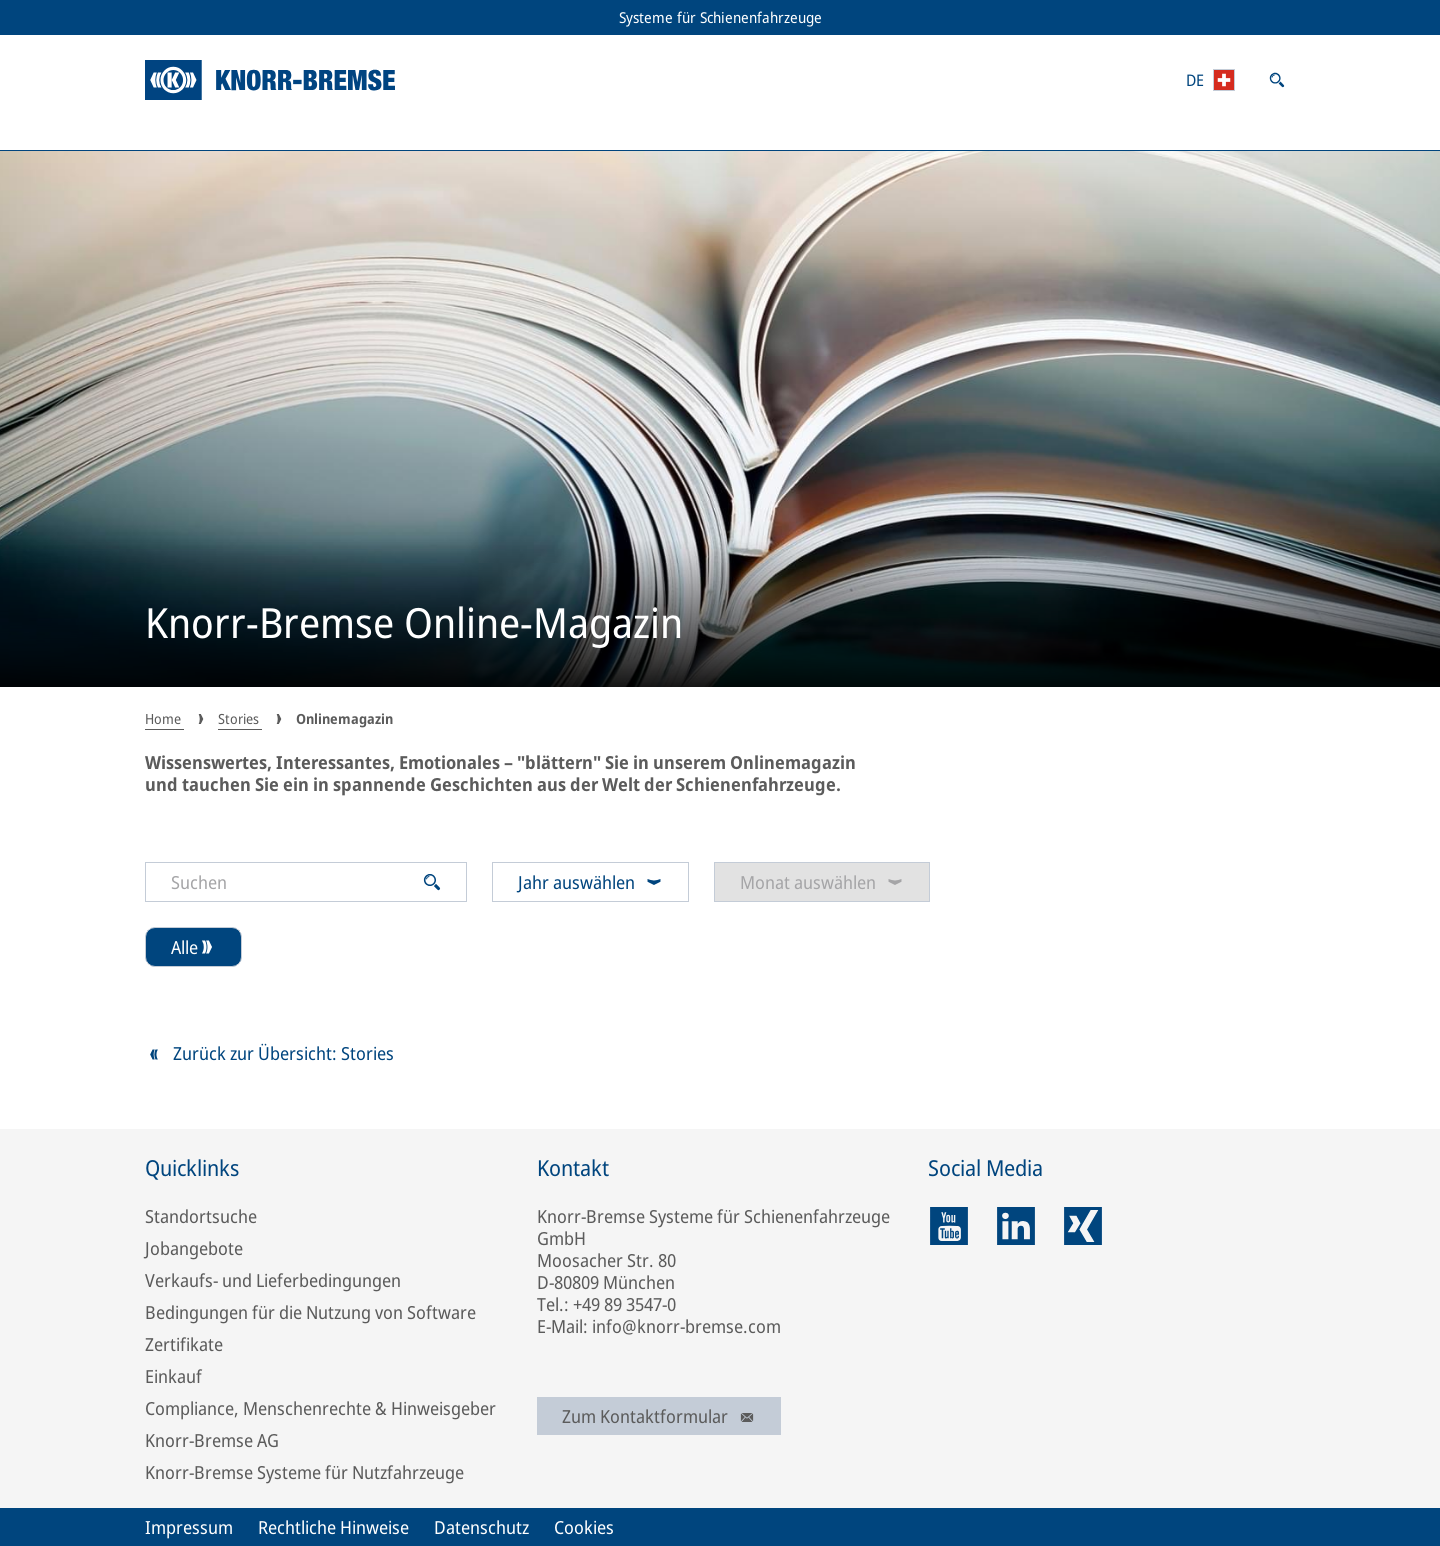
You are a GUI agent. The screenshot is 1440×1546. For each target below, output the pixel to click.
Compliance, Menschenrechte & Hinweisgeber (320, 1408)
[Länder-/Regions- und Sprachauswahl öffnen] (1210, 80)
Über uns (1250, 130)
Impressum (189, 1527)
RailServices (412, 130)
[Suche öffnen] (1277, 80)
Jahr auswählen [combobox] (590, 882)
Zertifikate (184, 1344)
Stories (630, 130)
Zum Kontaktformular (659, 1416)
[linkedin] (1016, 1226)
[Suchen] (292, 882)
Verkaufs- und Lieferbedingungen (273, 1280)
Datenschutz (481, 1527)
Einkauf (173, 1376)
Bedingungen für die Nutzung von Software (310, 1312)
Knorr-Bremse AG (212, 1440)
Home (164, 718)
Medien (1040, 130)
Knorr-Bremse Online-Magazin (414, 625)
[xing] (1083, 1226)
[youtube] (949, 1226)
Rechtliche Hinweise (333, 1527)
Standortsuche (201, 1216)
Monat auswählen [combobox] (822, 882)
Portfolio (189, 130)
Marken (836, 130)
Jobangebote (194, 1248)
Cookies (584, 1527)
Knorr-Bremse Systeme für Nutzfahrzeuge (304, 1472)
